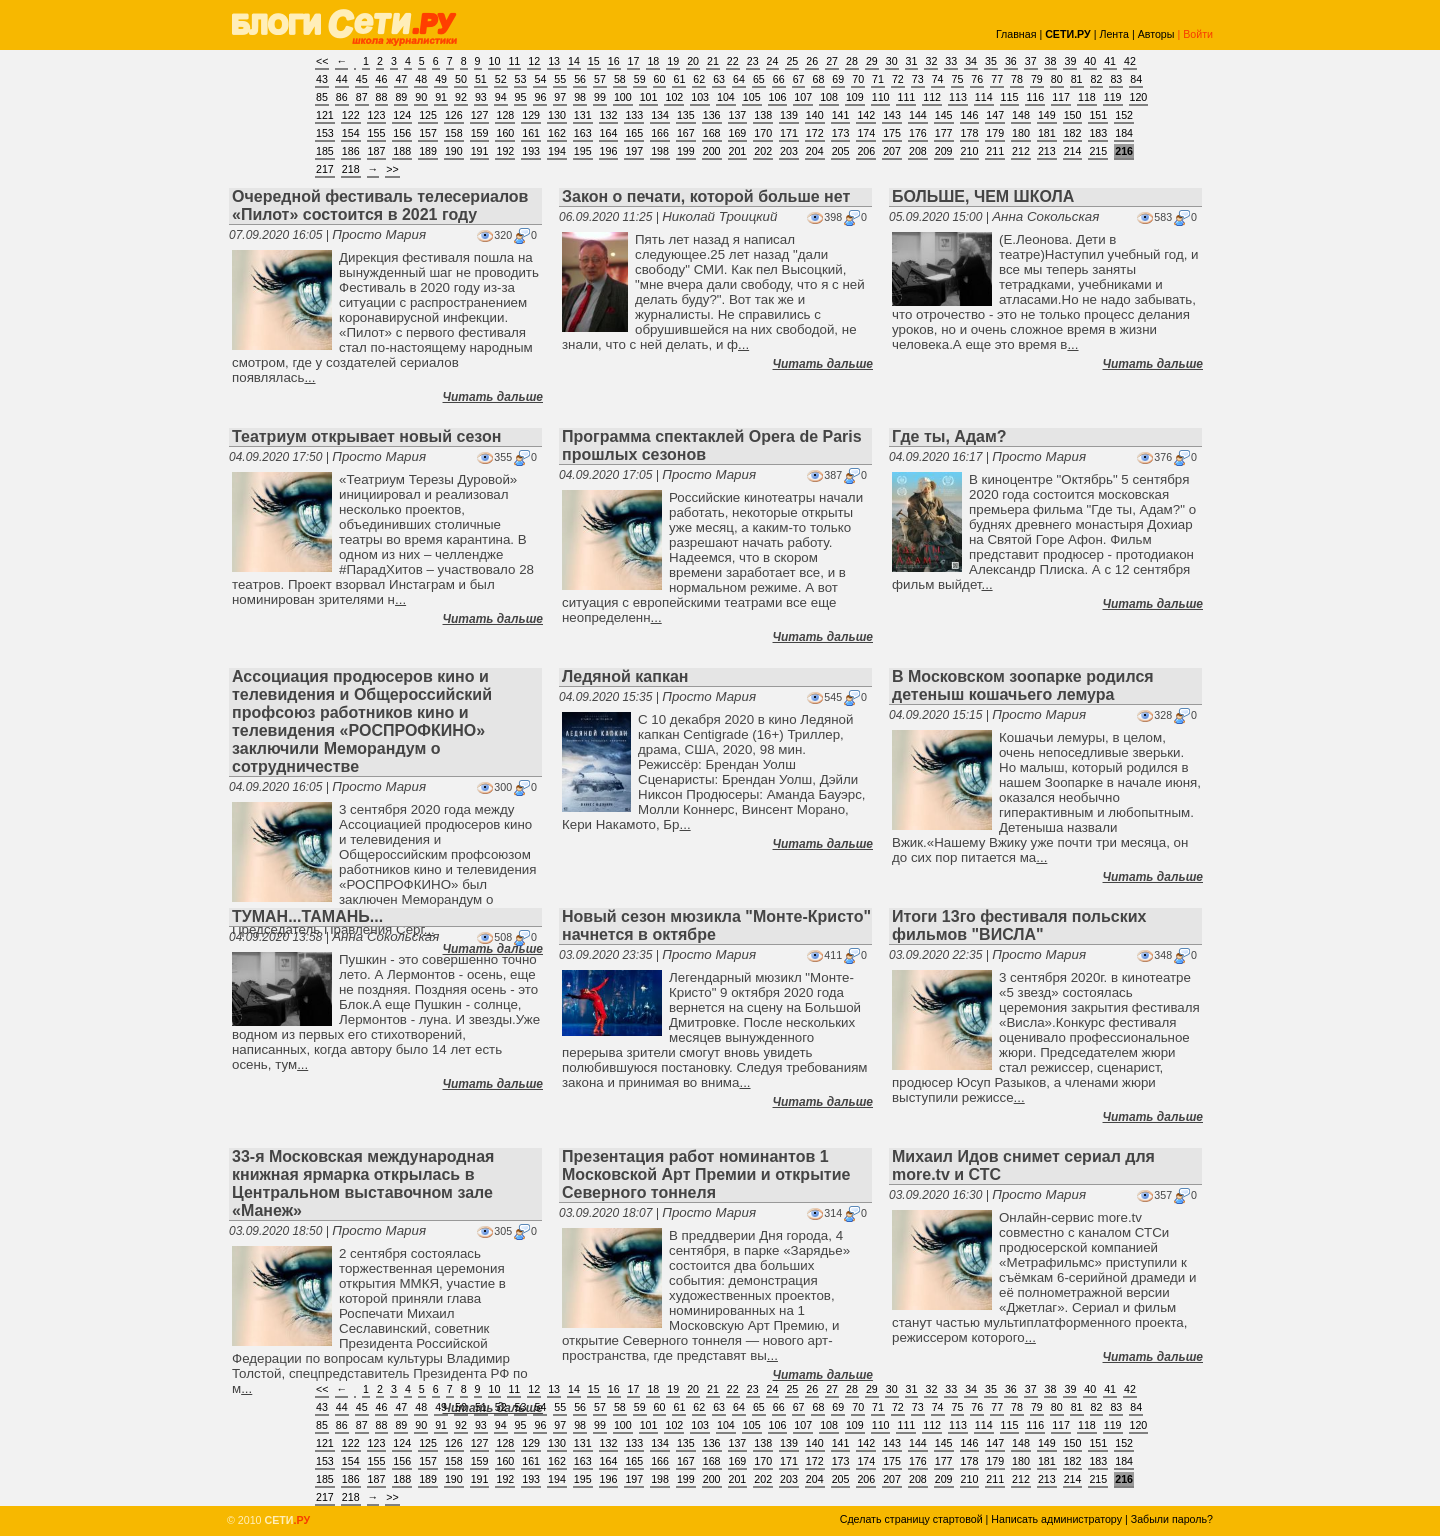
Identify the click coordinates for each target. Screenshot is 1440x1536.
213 (1047, 151)
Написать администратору (1056, 1519)
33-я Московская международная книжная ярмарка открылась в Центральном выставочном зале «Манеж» (363, 1183)
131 (583, 115)
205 (841, 151)
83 (1116, 79)
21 (713, 61)
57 (600, 79)
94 (501, 97)
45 (362, 79)
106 (778, 97)
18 (653, 61)
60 (660, 79)
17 (634, 61)
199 (686, 151)
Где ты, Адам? (949, 436)
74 (938, 79)
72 (898, 79)
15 (594, 61)
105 (752, 97)
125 (428, 115)
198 (660, 151)
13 (554, 61)
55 (560, 79)
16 (614, 61)
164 (609, 133)
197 (634, 151)
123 (377, 115)
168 (712, 133)
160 (505, 133)
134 (660, 115)
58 (620, 79)
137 (738, 115)
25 (792, 61)
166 (660, 133)
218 (351, 169)
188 (402, 151)
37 (1031, 61)
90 (421, 97)
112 (932, 97)
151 (1098, 115)
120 (1139, 97)
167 (686, 133)
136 (712, 115)
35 (991, 61)
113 (958, 97)
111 (906, 97)
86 (342, 97)
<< (322, 61)
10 (495, 61)
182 (1073, 133)
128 (505, 115)
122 (351, 115)
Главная (1016, 34)
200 (712, 151)
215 (1098, 151)
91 (441, 97)
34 (971, 61)
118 (1087, 97)
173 (841, 133)
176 (918, 133)
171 (789, 133)
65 (759, 79)
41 (1110, 61)
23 (753, 61)
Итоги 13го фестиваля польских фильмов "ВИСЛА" (1019, 925)
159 (480, 133)
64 (739, 79)
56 (580, 79)
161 (531, 133)
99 (600, 97)
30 (892, 61)
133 (634, 115)
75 (958, 79)
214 (1073, 151)
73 (918, 79)
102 (674, 97)
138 (763, 115)
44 (342, 79)
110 (881, 97)
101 (649, 97)
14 (574, 61)
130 (557, 115)
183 (1098, 133)
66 (779, 79)
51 (481, 79)
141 (841, 115)
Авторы (1156, 34)
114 (984, 97)
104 (726, 97)
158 (454, 133)
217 (325, 169)
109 (855, 97)
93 (481, 97)
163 (583, 133)
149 (1047, 115)
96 (540, 97)
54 (540, 79)
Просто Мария (379, 234)
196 (609, 151)
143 (892, 115)
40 (1090, 61)
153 (325, 133)
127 (480, 115)
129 (531, 115)
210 (970, 151)
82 (1097, 79)
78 (1017, 79)
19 (673, 61)
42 (1130, 61)
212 (1021, 151)
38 (1051, 61)
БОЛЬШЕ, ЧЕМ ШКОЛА (983, 196)
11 (514, 61)
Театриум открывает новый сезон (366, 436)
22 (733, 61)
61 (679, 79)
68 (818, 79)
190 (454, 151)
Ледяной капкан (625, 676)
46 (382, 79)
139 (789, 115)
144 (918, 115)
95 (521, 97)
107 (803, 97)
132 (609, 115)
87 (362, 97)
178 (970, 133)
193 (531, 151)
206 (866, 151)
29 (872, 61)
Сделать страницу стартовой (911, 1519)
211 (995, 151)
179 (995, 133)
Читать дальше (493, 397)
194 (557, 151)
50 (461, 79)
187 (377, 151)
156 (402, 133)
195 (583, 151)
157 (428, 133)
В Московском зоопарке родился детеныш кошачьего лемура (1023, 685)
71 (878, 79)
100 (623, 97)
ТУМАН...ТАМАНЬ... (307, 916)
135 (686, 115)
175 (892, 133)
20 (693, 61)
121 (325, 115)
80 (1057, 79)
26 (812, 61)
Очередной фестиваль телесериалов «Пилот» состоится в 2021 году (380, 205)
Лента (1114, 34)
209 (944, 151)
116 (1035, 97)
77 (997, 79)
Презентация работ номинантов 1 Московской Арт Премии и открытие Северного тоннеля (706, 1174)
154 (351, 133)
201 (738, 151)
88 (382, 97)
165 (634, 133)
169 (738, 133)
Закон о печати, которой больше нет (706, 196)
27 (832, 61)
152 (1124, 115)
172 (815, 133)
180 (1021, 133)
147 (995, 115)
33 (951, 61)
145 (944, 115)
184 (1124, 133)
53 (521, 79)
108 (829, 97)
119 (1113, 97)
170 (763, 133)
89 (401, 97)
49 (441, 79)
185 (325, 151)
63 (719, 79)
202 (763, 151)
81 (1077, 79)
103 (700, 97)
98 (580, 97)
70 (858, 79)
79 (1037, 79)
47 (401, 79)
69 (838, 79)
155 (377, 133)
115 (1010, 97)
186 (351, 151)
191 (480, 151)
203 (789, 151)
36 (1011, 61)
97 (560, 97)
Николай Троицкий (719, 216)
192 (505, 151)
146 (970, 115)
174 (866, 133)
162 (557, 133)
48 (421, 79)
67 (799, 79)
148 (1021, 115)
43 (322, 79)
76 (977, 79)
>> (392, 169)
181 (1047, 133)
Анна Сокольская (1045, 216)
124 (402, 115)
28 (852, 61)
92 (461, 97)
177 (944, 133)
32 (931, 61)
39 (1070, 61)
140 (815, 115)
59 (640, 79)
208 (918, 151)
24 (773, 61)
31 (912, 61)
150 (1073, 115)
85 (322, 97)
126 (454, 115)
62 (699, 79)
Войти (1198, 34)
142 (866, 115)
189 (428, 151)
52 (501, 79)
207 (892, 151)
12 (534, 61)
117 (1061, 97)
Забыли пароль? (1172, 1519)
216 (1124, 151)
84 (1136, 79)
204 (815, 151)
